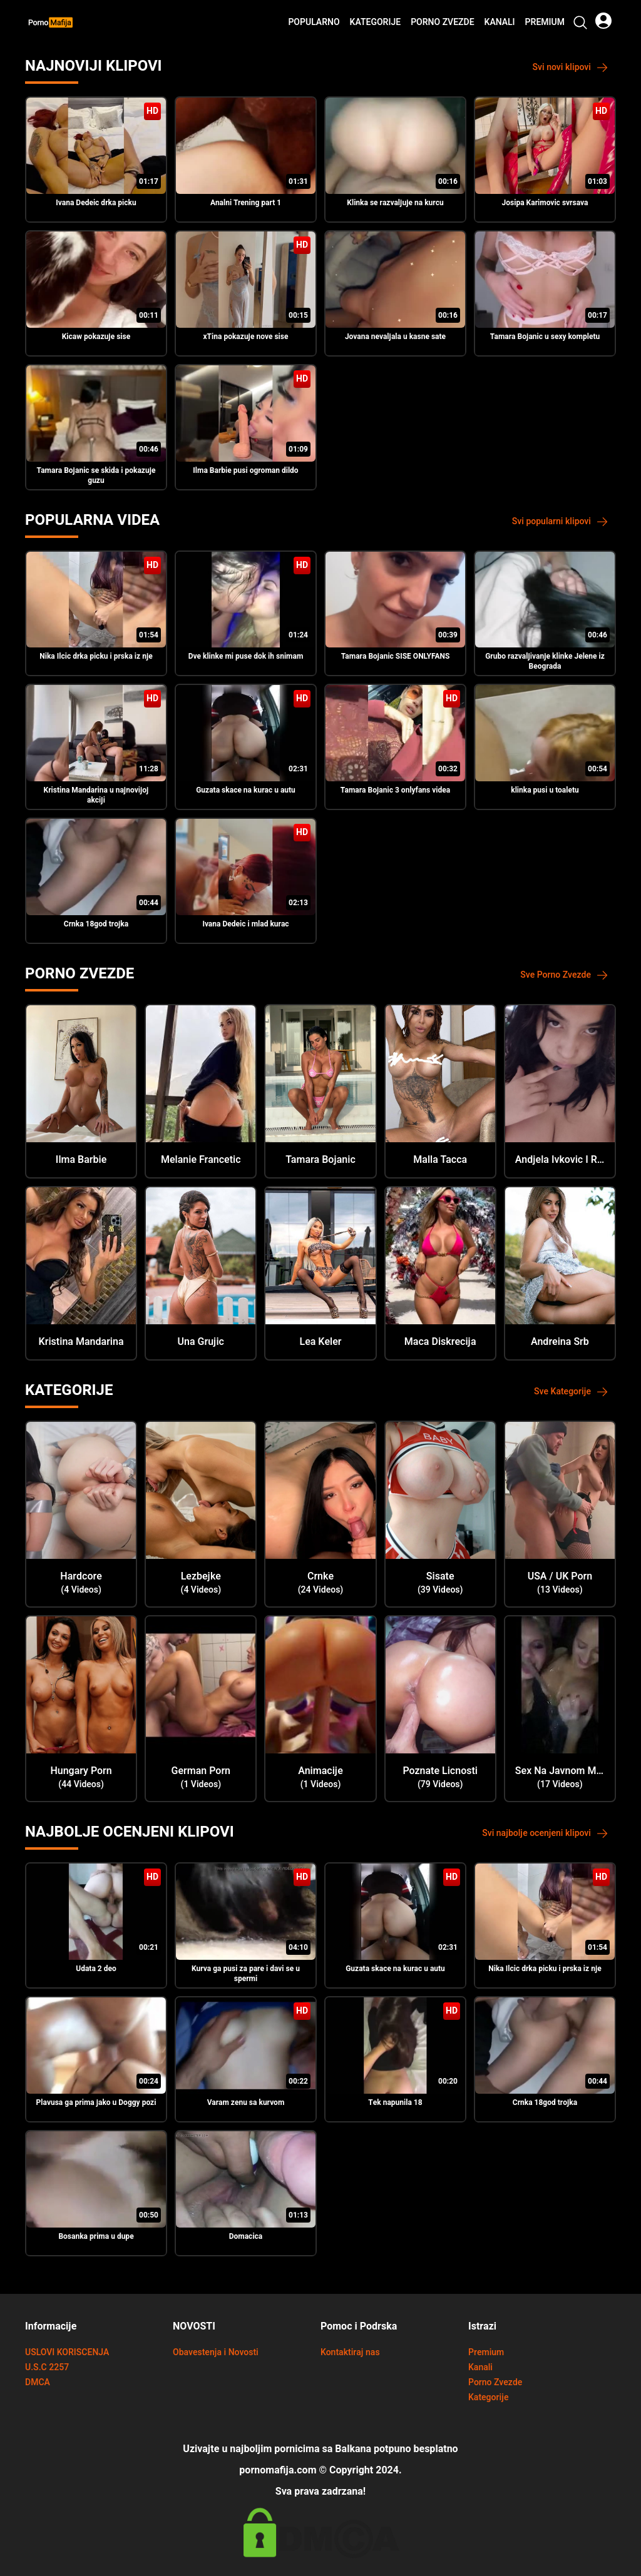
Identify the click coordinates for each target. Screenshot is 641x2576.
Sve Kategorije (571, 1391)
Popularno (313, 22)
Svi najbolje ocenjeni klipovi (545, 1833)
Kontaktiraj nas (350, 2352)
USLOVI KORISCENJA (67, 2352)
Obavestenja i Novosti (216, 2352)
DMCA (37, 2382)
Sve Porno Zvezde (564, 974)
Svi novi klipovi (570, 67)
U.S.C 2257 (47, 2367)
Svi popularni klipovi (560, 521)
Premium (545, 22)
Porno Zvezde (442, 22)
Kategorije (375, 22)
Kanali (500, 22)
